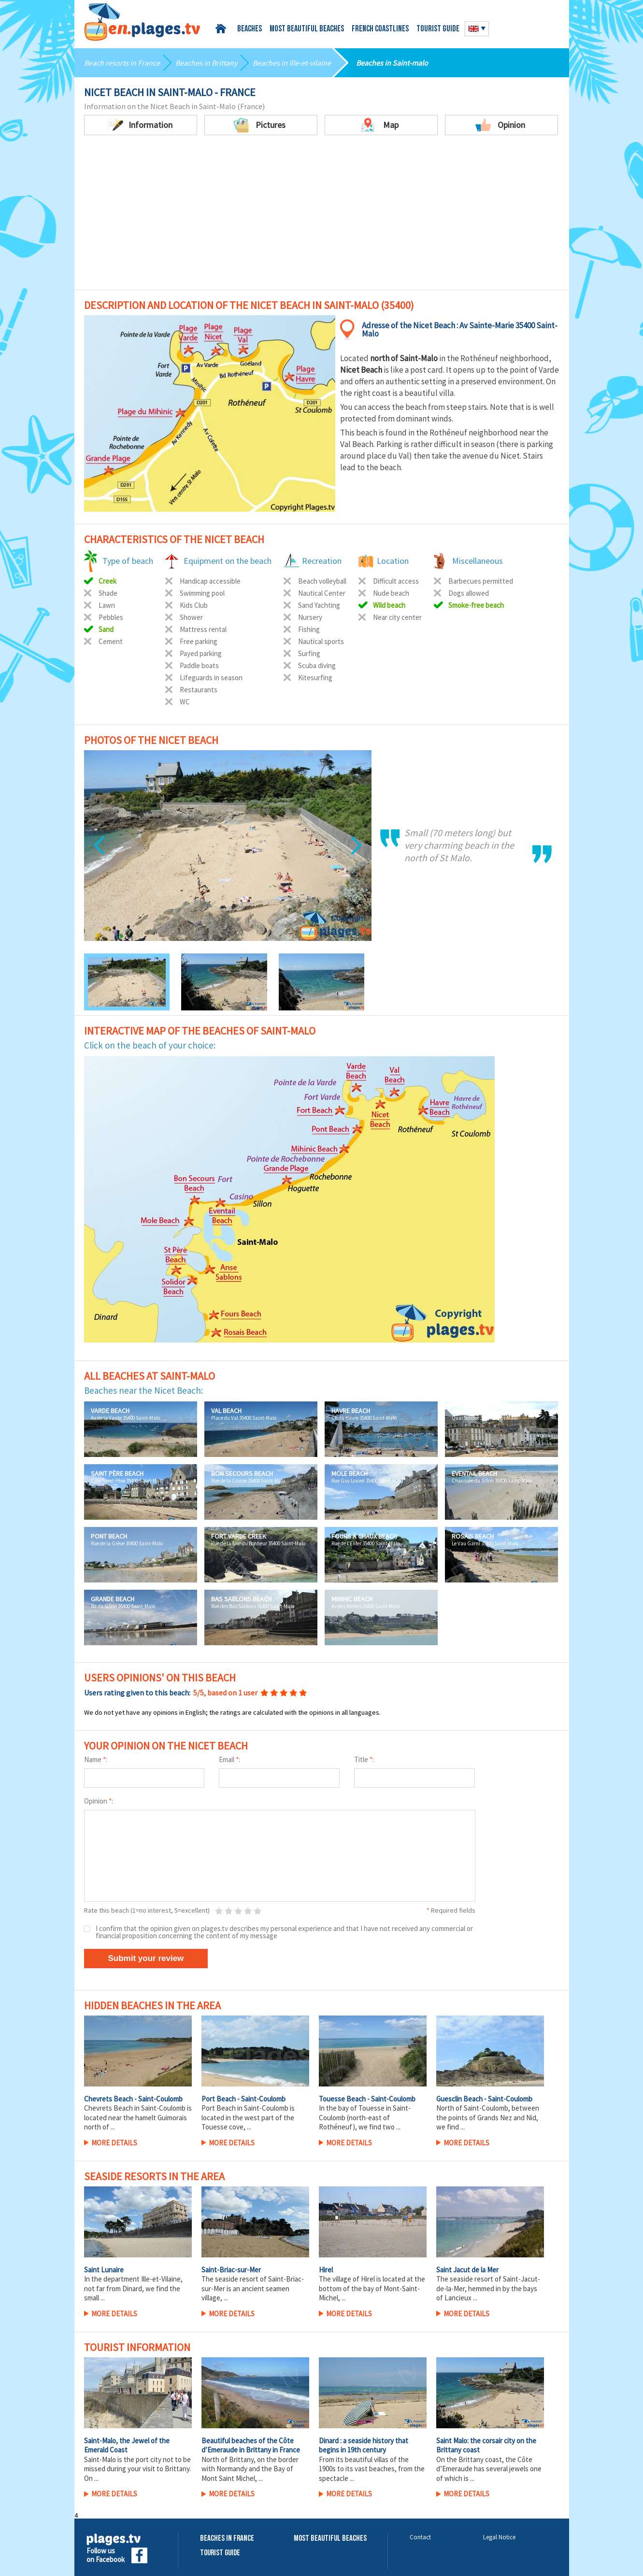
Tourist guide (437, 29)
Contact (420, 2537)
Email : (229, 1759)
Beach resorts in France (122, 63)
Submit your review (146, 1958)
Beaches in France (227, 2538)
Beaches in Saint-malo (392, 63)
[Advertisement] (321, 217)
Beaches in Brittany (206, 63)
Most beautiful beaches (307, 29)
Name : (95, 1759)
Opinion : (98, 1801)
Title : (364, 1759)
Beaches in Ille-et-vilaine (292, 63)
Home (222, 29)
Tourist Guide (220, 2553)
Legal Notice (499, 2537)
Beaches (249, 29)
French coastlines (380, 29)
